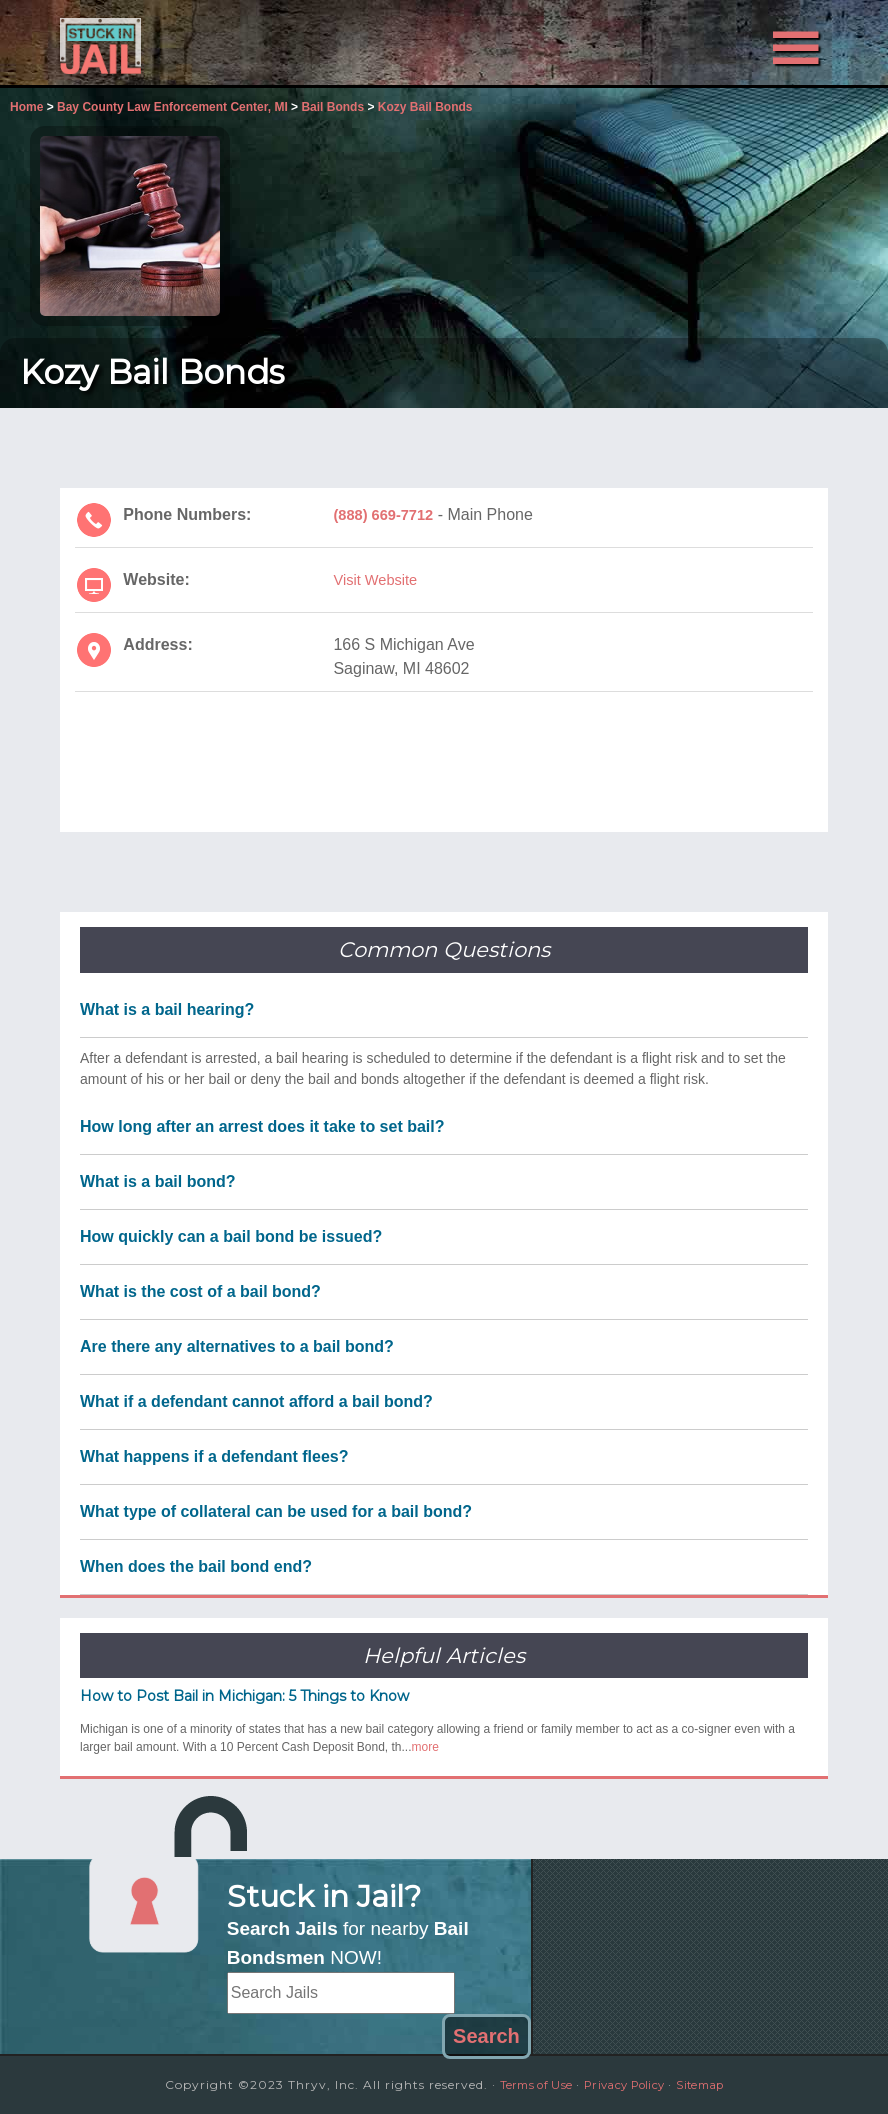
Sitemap (714, 2084)
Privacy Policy (626, 2084)
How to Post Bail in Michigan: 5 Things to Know (244, 1696)
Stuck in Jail (175, 43)
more (425, 1747)
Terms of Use (524, 2084)
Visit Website (379, 579)
